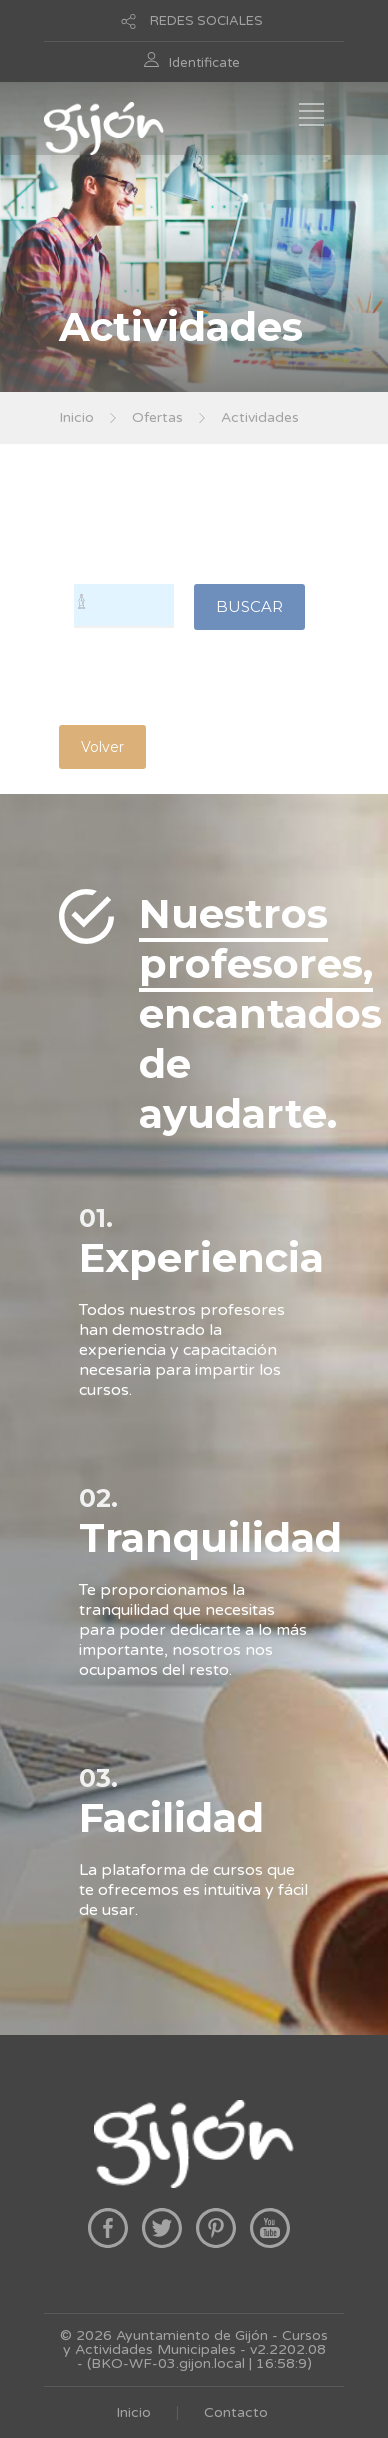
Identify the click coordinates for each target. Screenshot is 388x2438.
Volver (102, 747)
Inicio (76, 417)
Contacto (236, 2412)
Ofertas (157, 417)
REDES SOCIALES (206, 21)
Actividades (260, 417)
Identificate (204, 63)
